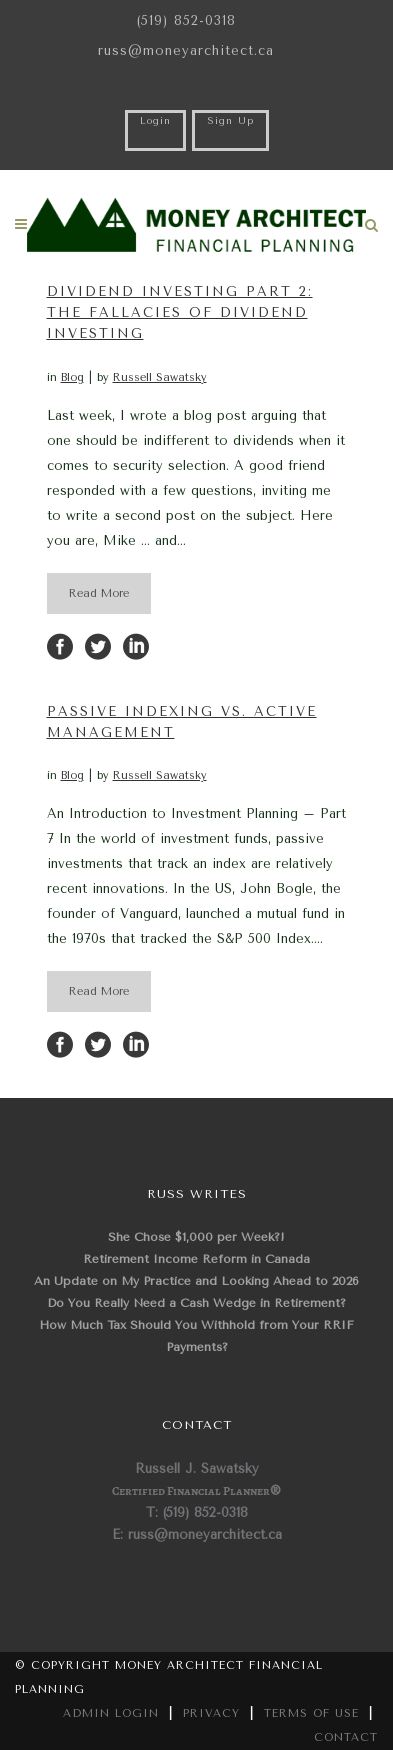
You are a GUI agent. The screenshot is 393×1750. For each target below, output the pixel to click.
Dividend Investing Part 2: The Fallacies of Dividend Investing (180, 312)
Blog (72, 377)
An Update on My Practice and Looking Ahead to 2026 (196, 1281)
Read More (99, 593)
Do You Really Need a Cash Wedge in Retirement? (196, 1303)
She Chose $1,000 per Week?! (196, 1237)
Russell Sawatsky (160, 377)
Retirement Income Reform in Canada (196, 1259)
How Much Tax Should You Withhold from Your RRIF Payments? (196, 1336)
